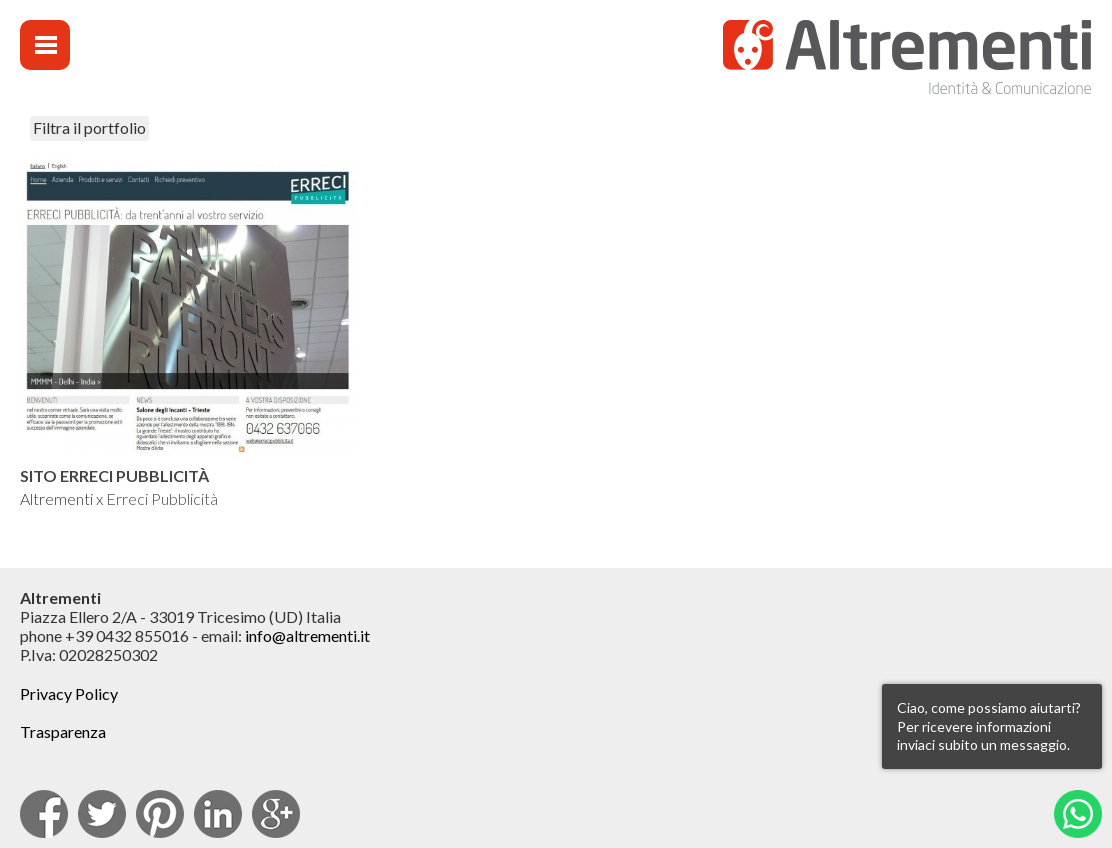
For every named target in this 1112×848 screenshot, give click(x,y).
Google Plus (276, 814)
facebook (44, 814)
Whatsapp (1078, 814)
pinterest (160, 814)
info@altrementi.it (307, 635)
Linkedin (218, 814)
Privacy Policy (69, 693)
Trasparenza (63, 731)
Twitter (102, 814)
